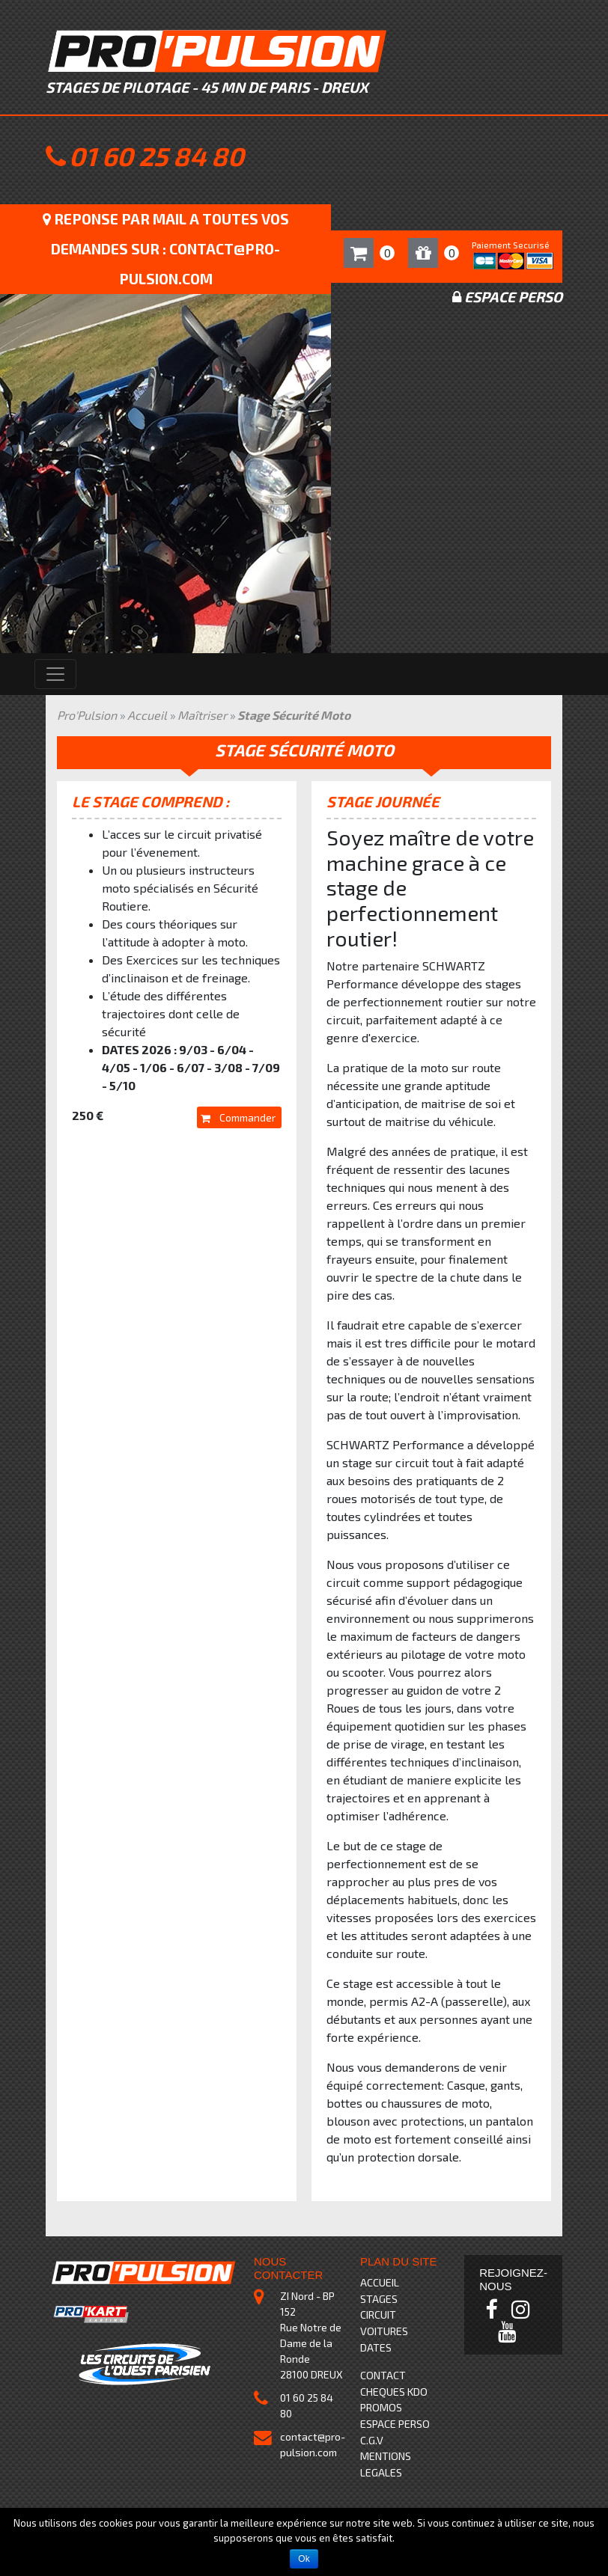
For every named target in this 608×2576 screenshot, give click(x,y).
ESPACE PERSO (395, 2423)
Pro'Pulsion (87, 715)
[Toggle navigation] (55, 674)
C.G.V (371, 2440)
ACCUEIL (379, 2282)
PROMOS (381, 2407)
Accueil (147, 715)
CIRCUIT (378, 2314)
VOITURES (384, 2331)
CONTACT (383, 2375)
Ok (303, 2559)
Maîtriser (202, 715)
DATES (376, 2347)
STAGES (379, 2298)
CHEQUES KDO (394, 2391)
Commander (238, 1117)
